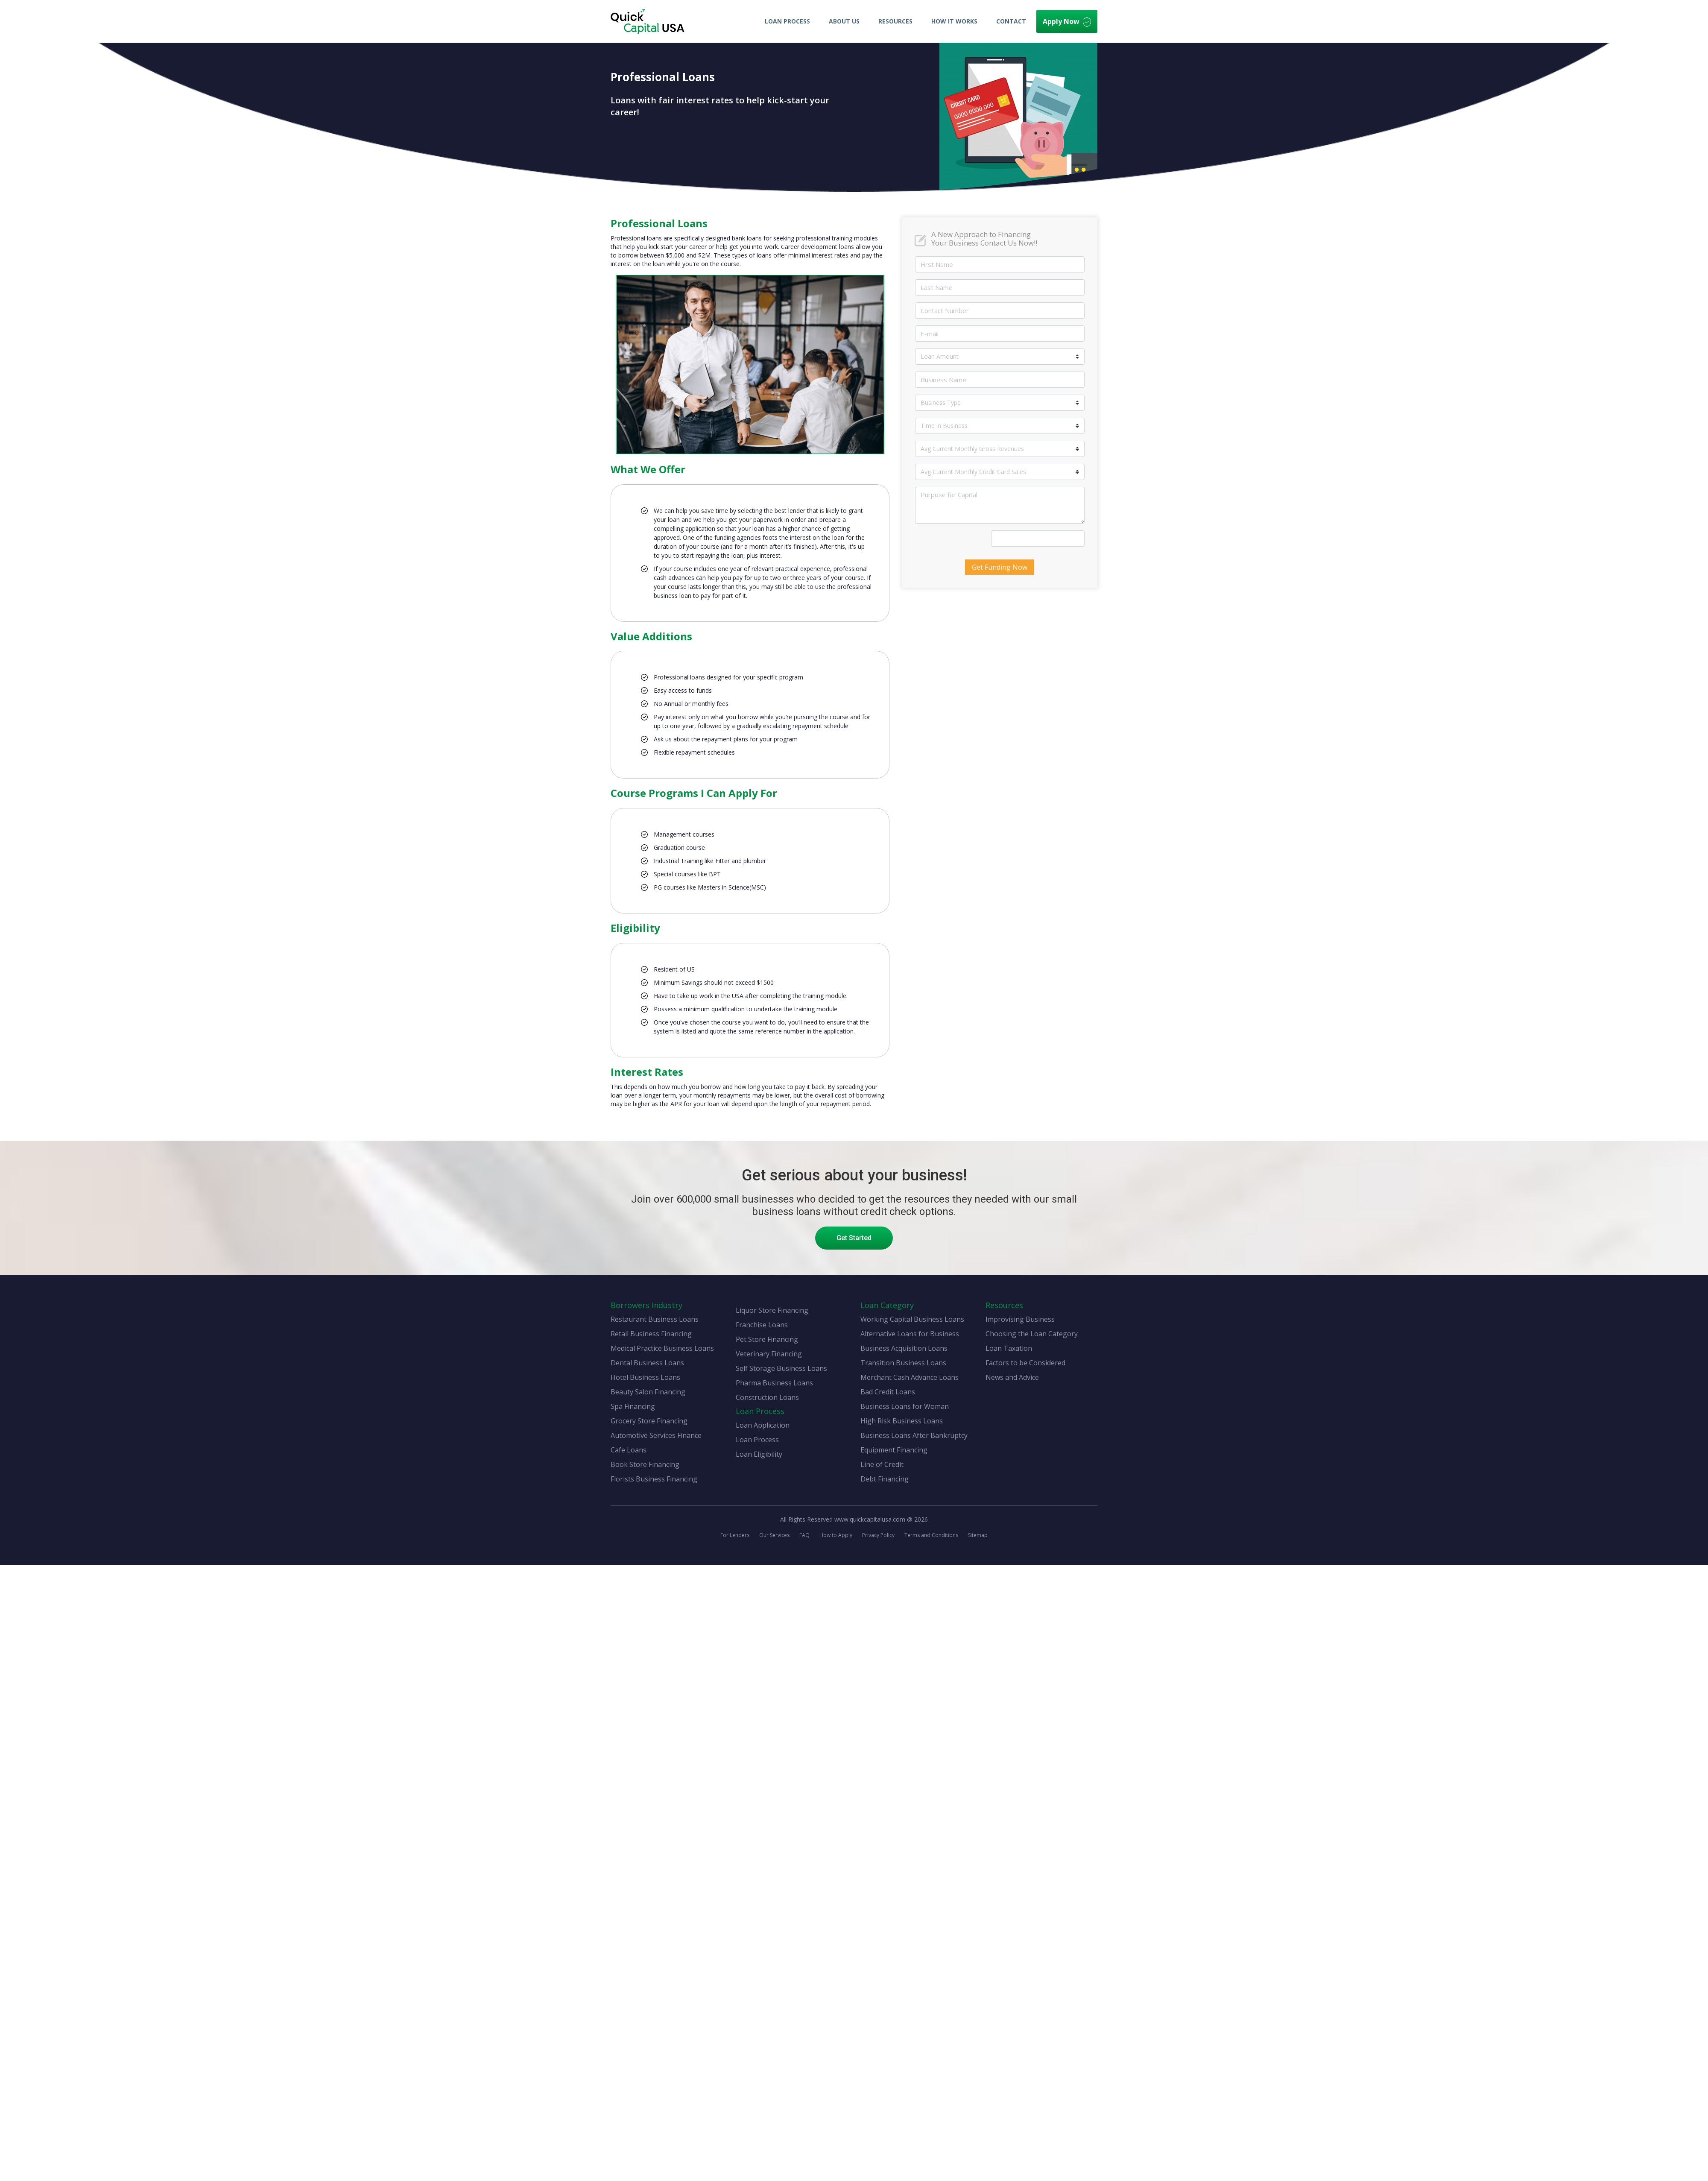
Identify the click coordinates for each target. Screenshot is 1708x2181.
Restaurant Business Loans (655, 1319)
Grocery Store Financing (649, 1421)
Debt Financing (884, 1479)
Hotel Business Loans (645, 1377)
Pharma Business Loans (774, 1383)
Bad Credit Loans (887, 1391)
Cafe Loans (628, 1450)
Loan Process (787, 21)
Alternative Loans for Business (909, 1333)
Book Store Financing (645, 1464)
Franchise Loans (762, 1324)
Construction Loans (767, 1397)
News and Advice (1012, 1377)
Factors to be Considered (1025, 1362)
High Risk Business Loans (901, 1421)
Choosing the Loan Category (1032, 1333)
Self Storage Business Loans (781, 1368)
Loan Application (763, 1425)
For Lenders (734, 1535)
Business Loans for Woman (904, 1406)
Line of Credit (882, 1464)
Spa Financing (633, 1406)
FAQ (804, 1535)
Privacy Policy (878, 1535)
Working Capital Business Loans (912, 1319)
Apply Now (1067, 22)
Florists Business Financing (654, 1479)
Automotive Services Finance (656, 1435)
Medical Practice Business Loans (662, 1348)
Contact (1011, 21)
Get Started (854, 1238)
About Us (844, 21)
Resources (895, 21)
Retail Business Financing (651, 1333)
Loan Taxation (1009, 1348)
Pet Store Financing (767, 1339)
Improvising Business (1020, 1319)
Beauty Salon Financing (648, 1391)
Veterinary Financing (769, 1353)
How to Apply (835, 1535)
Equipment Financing (893, 1450)
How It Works (954, 21)
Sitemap (978, 1535)
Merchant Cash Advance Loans (909, 1377)
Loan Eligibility (759, 1454)
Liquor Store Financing (772, 1310)
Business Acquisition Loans (904, 1348)
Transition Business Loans (903, 1362)
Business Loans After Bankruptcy (914, 1435)
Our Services (774, 1535)
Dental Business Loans (647, 1362)
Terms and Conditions (931, 1535)
